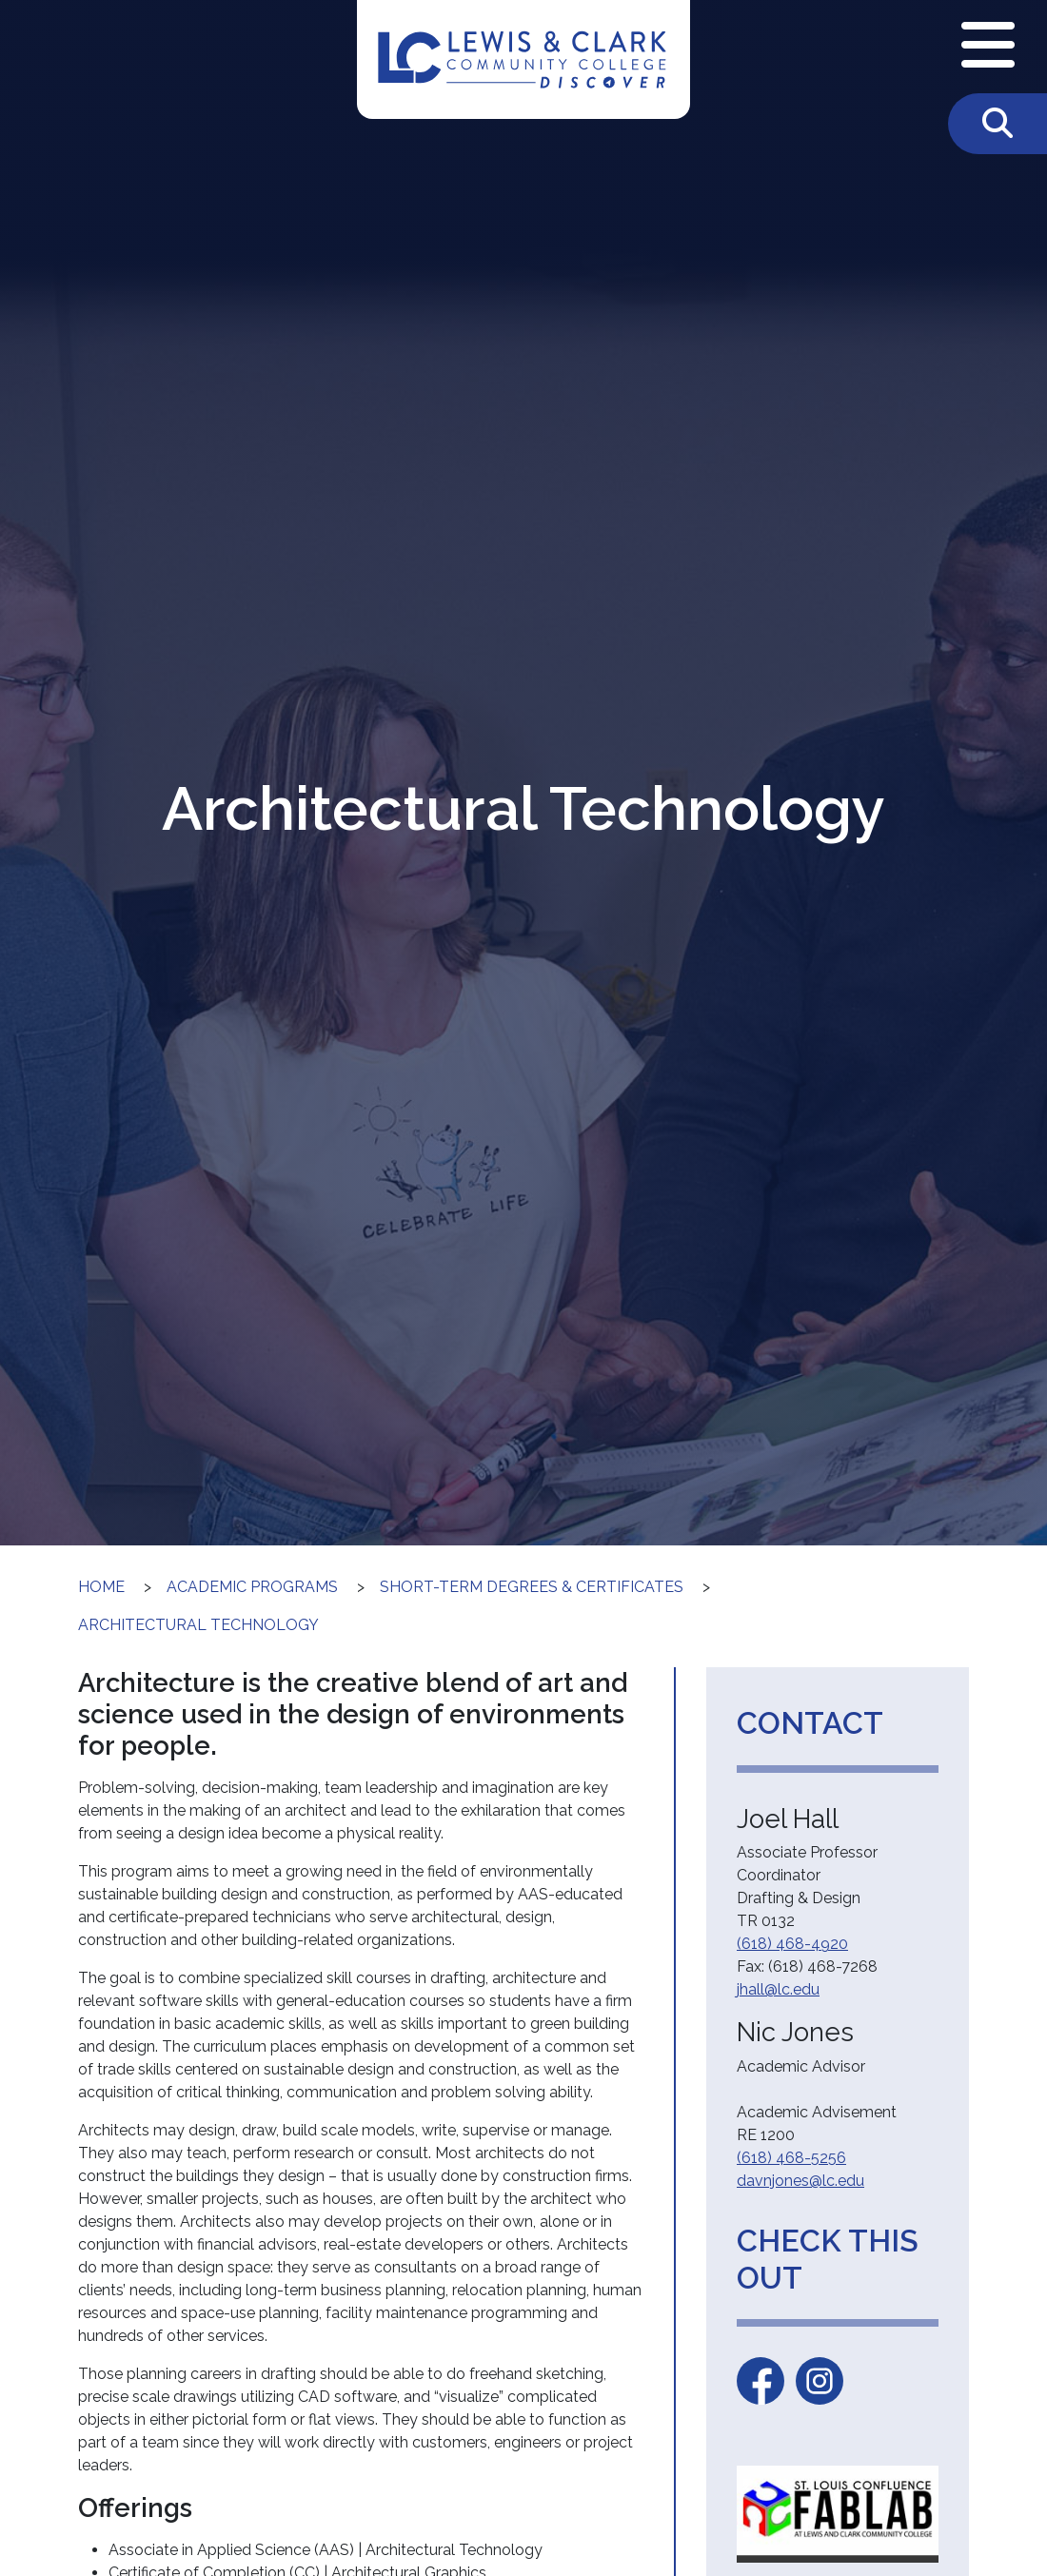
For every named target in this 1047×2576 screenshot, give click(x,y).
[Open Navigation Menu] (988, 46)
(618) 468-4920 (792, 1944)
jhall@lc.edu (778, 1989)
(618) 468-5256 (791, 2158)
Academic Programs (252, 1587)
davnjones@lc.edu (800, 2181)
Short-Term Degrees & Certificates (531, 1587)
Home (101, 1587)
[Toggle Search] (997, 123)
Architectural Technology (198, 1625)
